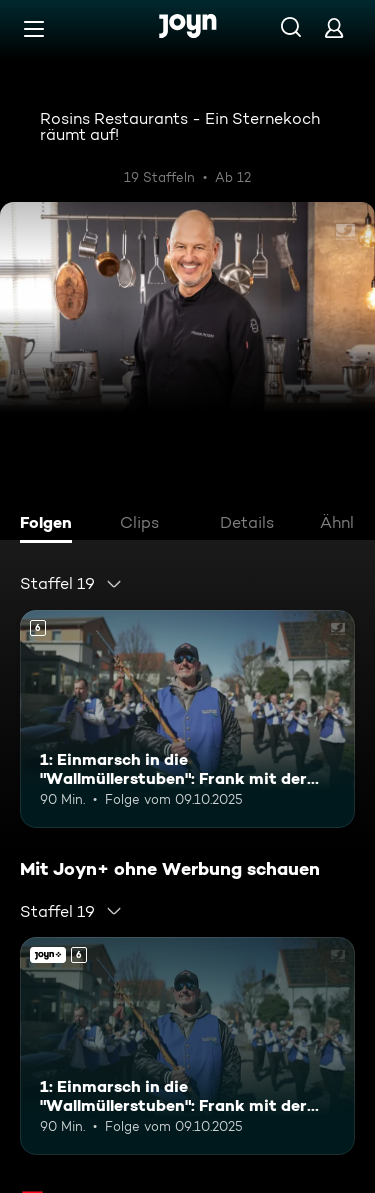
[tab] (51, 525)
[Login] (334, 27)
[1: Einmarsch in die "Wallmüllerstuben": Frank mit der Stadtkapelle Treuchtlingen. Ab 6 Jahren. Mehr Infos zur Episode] (187, 719)
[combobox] (71, 584)
